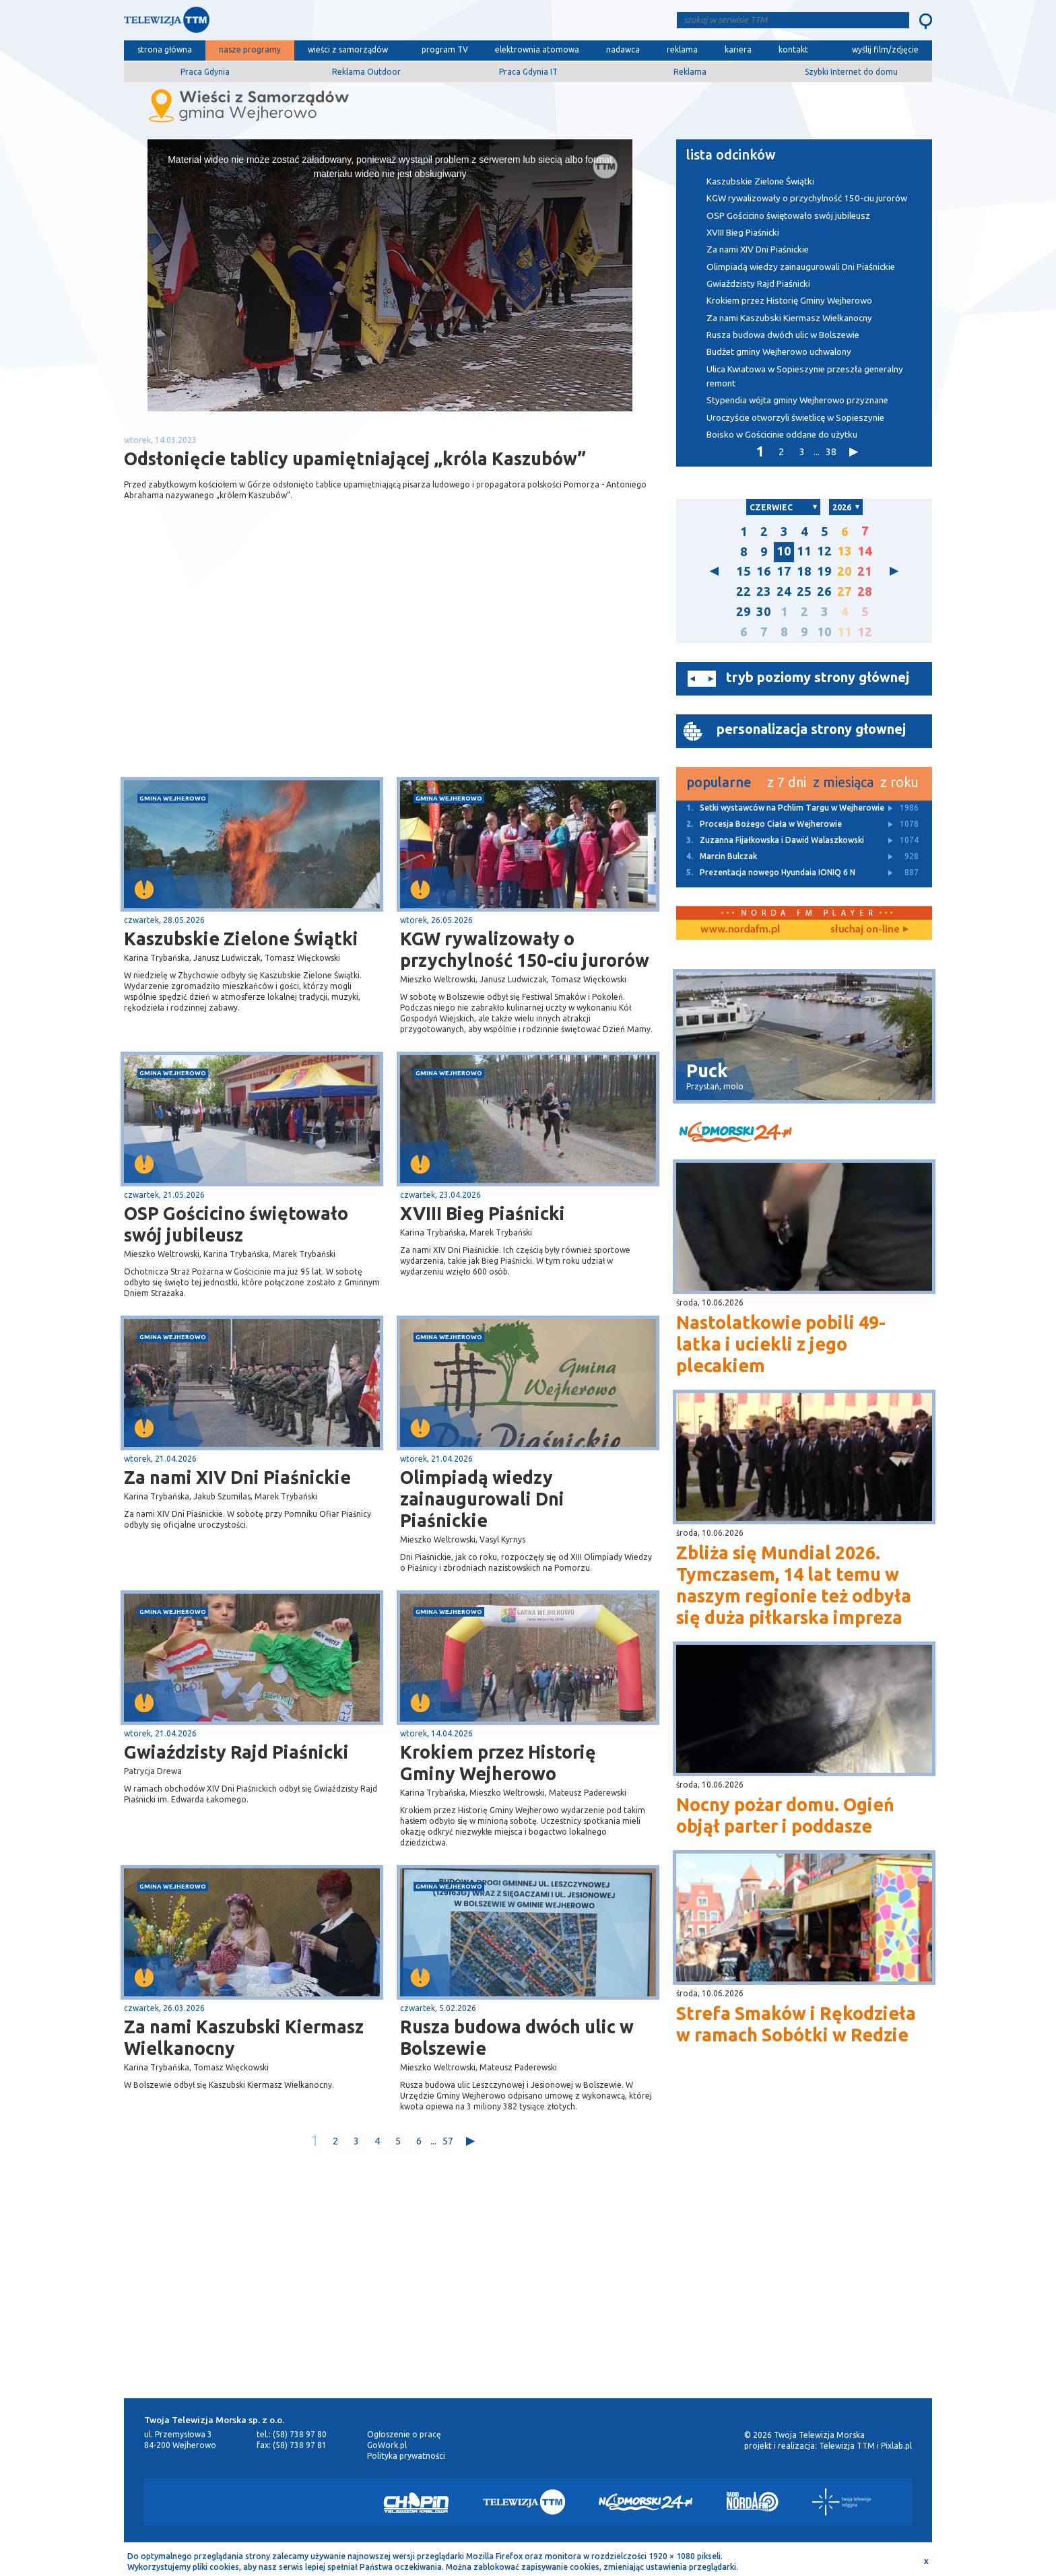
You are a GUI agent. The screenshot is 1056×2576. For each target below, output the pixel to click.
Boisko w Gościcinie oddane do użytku (781, 435)
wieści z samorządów (348, 49)
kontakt (793, 49)
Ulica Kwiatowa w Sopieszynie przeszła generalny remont (804, 376)
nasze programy (250, 49)
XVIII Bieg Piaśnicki (482, 1213)
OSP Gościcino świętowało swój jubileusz (236, 1224)
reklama (682, 49)
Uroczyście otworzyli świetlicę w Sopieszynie (795, 418)
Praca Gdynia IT (528, 71)
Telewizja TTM (847, 2445)
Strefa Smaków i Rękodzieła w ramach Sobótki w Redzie (796, 2024)
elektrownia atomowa (537, 49)
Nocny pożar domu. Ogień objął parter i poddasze (785, 1815)
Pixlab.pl (896, 2445)
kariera (738, 49)
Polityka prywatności (406, 2455)
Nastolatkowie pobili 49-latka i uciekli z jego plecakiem (781, 1344)
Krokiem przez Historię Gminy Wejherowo (498, 1763)
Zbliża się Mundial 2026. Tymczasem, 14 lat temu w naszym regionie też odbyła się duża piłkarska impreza (793, 1585)
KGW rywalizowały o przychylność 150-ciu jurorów (524, 949)
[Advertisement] (257, 670)
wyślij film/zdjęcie (885, 49)
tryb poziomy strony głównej (817, 677)
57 (447, 2140)
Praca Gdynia (205, 71)
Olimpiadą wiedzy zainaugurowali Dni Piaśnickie (482, 1498)
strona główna (164, 49)
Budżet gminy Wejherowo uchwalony (778, 352)
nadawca (623, 49)
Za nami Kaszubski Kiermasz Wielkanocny (244, 2037)
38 (831, 451)
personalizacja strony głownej (811, 729)
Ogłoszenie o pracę (404, 2434)
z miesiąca (843, 782)
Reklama (689, 71)
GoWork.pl (387, 2445)
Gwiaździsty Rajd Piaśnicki (236, 1752)
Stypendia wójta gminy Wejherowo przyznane (797, 400)
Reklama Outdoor (366, 71)
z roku (899, 782)
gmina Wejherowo (172, 798)
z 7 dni (786, 782)
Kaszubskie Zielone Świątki (241, 938)
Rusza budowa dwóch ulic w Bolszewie (517, 2037)
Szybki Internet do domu (851, 71)
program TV (445, 49)
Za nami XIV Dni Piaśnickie (237, 1477)
